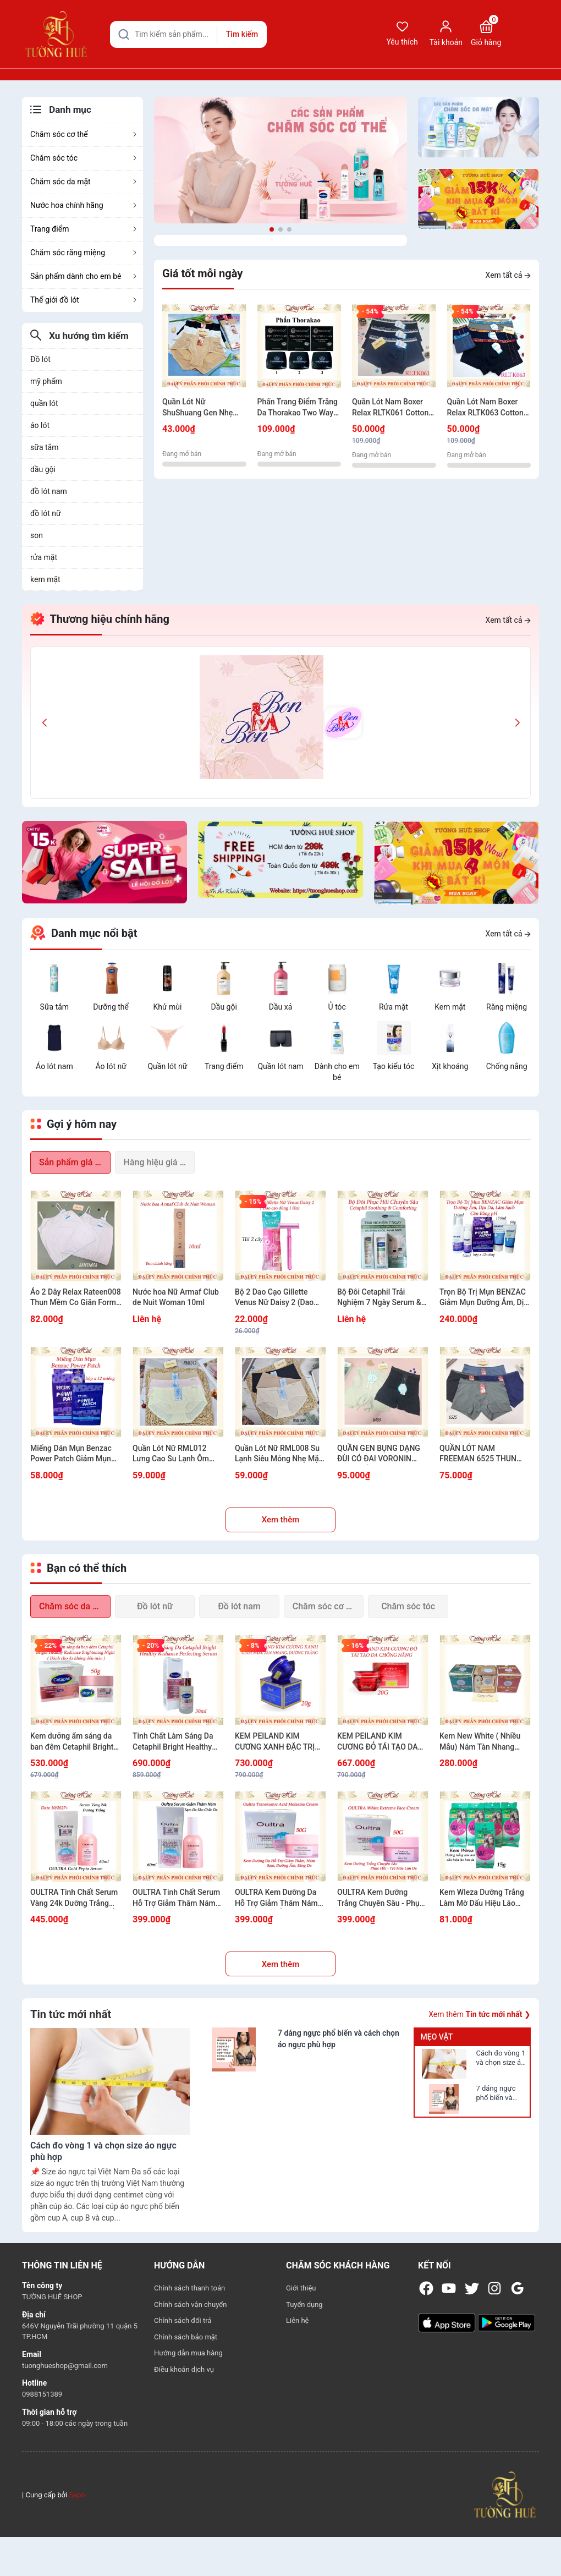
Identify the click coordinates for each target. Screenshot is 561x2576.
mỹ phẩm (46, 381)
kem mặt (45, 579)
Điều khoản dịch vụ (184, 2369)
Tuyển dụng (304, 2304)
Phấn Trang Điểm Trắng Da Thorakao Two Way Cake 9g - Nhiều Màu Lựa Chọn (297, 407)
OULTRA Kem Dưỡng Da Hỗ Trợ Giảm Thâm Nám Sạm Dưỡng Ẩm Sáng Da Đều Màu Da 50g (277, 1898)
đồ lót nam (48, 491)
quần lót (44, 403)
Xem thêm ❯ (479, 2014)
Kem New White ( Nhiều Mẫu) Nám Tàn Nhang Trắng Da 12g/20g (479, 1741)
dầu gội (43, 469)
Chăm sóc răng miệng (84, 252)
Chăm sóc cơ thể (84, 134)
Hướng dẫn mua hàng (188, 2353)
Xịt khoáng (450, 1066)
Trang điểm (84, 228)
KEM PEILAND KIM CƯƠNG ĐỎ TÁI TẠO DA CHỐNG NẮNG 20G (377, 1741)
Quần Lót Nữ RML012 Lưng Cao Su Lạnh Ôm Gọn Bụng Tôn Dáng (171, 1454)
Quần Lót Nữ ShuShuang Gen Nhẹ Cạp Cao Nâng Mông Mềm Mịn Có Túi (197, 407)
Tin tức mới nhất (70, 2014)
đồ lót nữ (45, 513)
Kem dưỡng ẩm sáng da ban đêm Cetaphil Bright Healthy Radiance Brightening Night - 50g (71, 1741)
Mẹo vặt (436, 2036)
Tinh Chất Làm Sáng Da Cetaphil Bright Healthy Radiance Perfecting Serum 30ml (173, 1741)
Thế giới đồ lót (84, 299)
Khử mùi (167, 1006)
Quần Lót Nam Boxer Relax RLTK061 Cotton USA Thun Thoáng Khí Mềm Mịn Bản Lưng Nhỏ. (390, 407)
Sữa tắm (54, 1006)
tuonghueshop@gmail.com (65, 2365)
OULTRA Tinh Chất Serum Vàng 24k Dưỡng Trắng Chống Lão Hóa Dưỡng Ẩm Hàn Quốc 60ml (76, 1898)
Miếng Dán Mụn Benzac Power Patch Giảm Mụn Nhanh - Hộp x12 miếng (71, 1454)
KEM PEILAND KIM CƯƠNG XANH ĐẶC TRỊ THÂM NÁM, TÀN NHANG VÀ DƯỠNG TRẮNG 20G (279, 1741)
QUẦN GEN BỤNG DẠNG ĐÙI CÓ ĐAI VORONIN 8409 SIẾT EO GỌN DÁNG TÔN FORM (381, 1454)
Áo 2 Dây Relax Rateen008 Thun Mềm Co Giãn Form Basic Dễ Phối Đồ (75, 1297)
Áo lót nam (54, 1066)
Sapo (77, 2495)
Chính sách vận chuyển (190, 2304)
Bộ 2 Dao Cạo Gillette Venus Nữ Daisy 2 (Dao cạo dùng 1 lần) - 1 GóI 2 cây (276, 1297)
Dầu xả (281, 1006)
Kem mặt (450, 1006)
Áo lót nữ (110, 1066)
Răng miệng (506, 1006)
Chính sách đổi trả (182, 2320)
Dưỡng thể (111, 1006)
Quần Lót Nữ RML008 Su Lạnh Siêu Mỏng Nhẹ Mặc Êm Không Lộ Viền (279, 1454)
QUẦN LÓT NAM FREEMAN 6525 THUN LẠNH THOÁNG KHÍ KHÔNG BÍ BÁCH (477, 1454)
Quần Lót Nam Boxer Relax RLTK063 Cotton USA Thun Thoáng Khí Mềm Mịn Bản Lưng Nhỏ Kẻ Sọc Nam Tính (488, 407)
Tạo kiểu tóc (394, 1066)
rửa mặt (43, 557)
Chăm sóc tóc (84, 158)
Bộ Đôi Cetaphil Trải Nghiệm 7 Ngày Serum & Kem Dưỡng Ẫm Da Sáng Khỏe (379, 1297)
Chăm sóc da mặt (84, 181)
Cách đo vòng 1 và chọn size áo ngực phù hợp (500, 2058)
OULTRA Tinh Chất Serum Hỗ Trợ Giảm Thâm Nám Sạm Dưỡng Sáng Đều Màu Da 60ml (176, 1898)
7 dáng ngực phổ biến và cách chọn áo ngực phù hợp (497, 2093)
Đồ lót (40, 359)
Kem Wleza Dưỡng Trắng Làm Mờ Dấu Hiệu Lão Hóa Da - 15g (481, 1898)
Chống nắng (506, 1066)
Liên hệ (297, 2320)
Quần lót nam (280, 1066)
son (36, 535)
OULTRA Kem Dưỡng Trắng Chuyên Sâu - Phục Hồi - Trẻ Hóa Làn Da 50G (380, 1898)
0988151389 (42, 2394)
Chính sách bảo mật (185, 2337)
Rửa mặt (393, 1006)
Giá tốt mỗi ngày (202, 273)
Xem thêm (281, 1520)
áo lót (40, 425)
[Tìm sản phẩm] (188, 34)
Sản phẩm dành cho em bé (84, 276)
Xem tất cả (508, 275)
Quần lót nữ (167, 1066)
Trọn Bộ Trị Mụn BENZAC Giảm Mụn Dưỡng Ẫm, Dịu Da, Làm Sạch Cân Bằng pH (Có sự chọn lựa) (483, 1297)
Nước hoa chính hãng (84, 205)
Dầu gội (224, 1006)
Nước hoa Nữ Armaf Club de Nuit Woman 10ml (176, 1297)
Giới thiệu (301, 2288)
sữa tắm (44, 447)
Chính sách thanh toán (189, 2288)
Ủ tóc (337, 1006)
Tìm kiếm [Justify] (242, 34)
